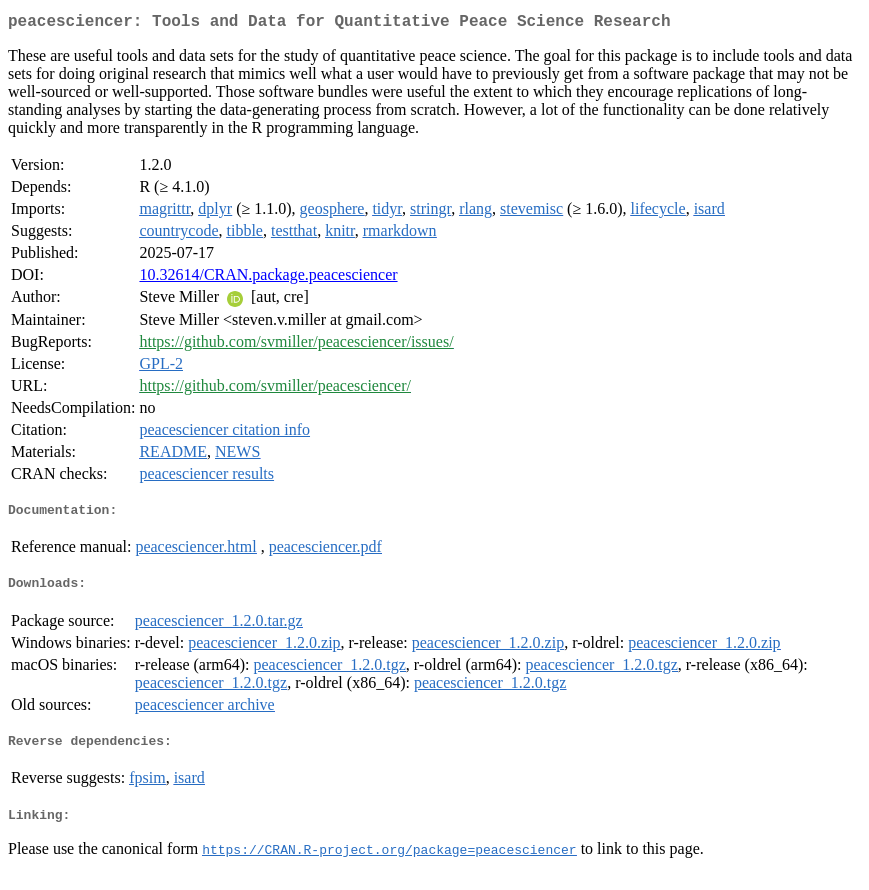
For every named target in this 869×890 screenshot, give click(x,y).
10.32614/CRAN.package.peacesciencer (268, 278)
